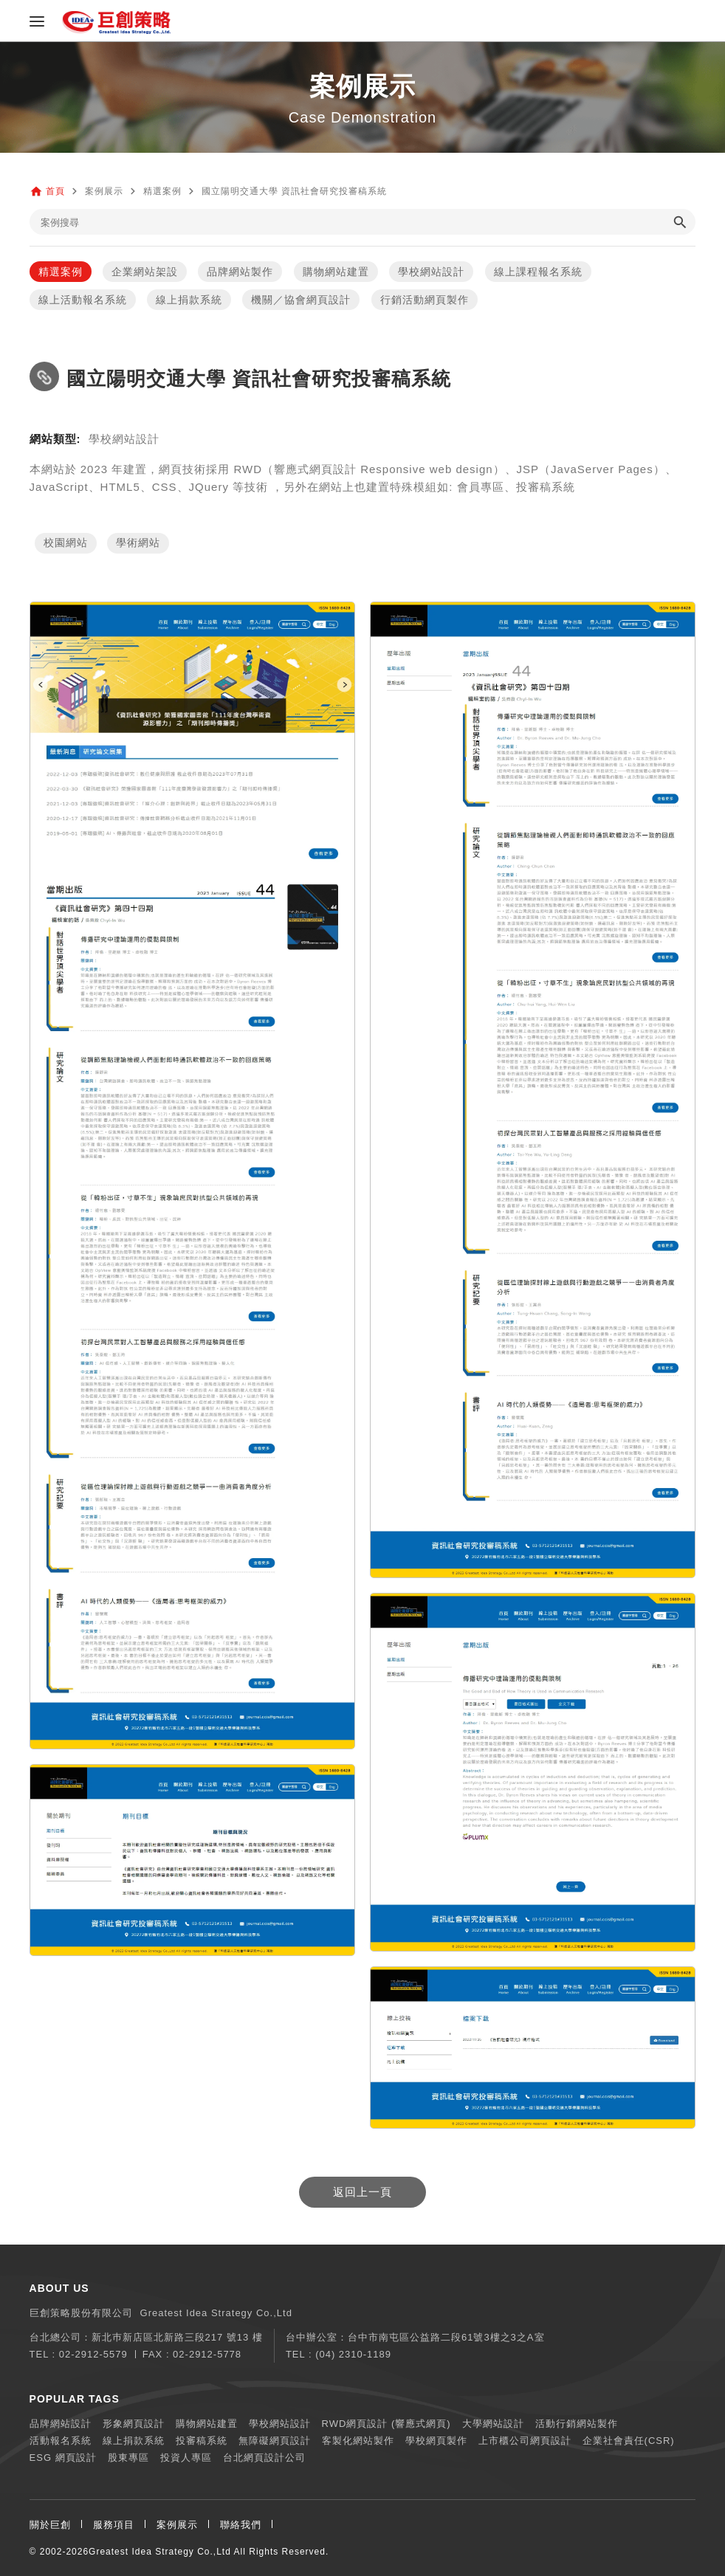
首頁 (55, 191)
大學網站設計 (493, 2423)
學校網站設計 (431, 272)
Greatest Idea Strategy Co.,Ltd (160, 2551)
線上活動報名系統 (82, 300)
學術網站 (138, 543)
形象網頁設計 (134, 2423)
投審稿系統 (201, 2440)
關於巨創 (50, 2524)
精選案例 (60, 272)
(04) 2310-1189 (353, 2354)
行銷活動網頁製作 (424, 300)
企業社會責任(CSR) (629, 2440)
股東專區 (128, 2457)
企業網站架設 (144, 272)
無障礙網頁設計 (274, 2440)
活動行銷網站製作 (576, 2423)
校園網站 (66, 543)
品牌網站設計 (61, 2423)
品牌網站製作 (240, 272)
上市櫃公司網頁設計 (524, 2440)
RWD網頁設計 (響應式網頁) (386, 2423)
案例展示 (177, 2524)
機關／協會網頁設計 (301, 300)
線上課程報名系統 (538, 272)
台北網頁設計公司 (264, 2457)
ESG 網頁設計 (63, 2457)
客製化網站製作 (358, 2440)
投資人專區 (186, 2457)
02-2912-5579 (93, 2354)
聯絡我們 (240, 2524)
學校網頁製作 (436, 2440)
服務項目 (113, 2524)
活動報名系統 (61, 2440)
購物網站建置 (336, 272)
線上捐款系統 (189, 300)
